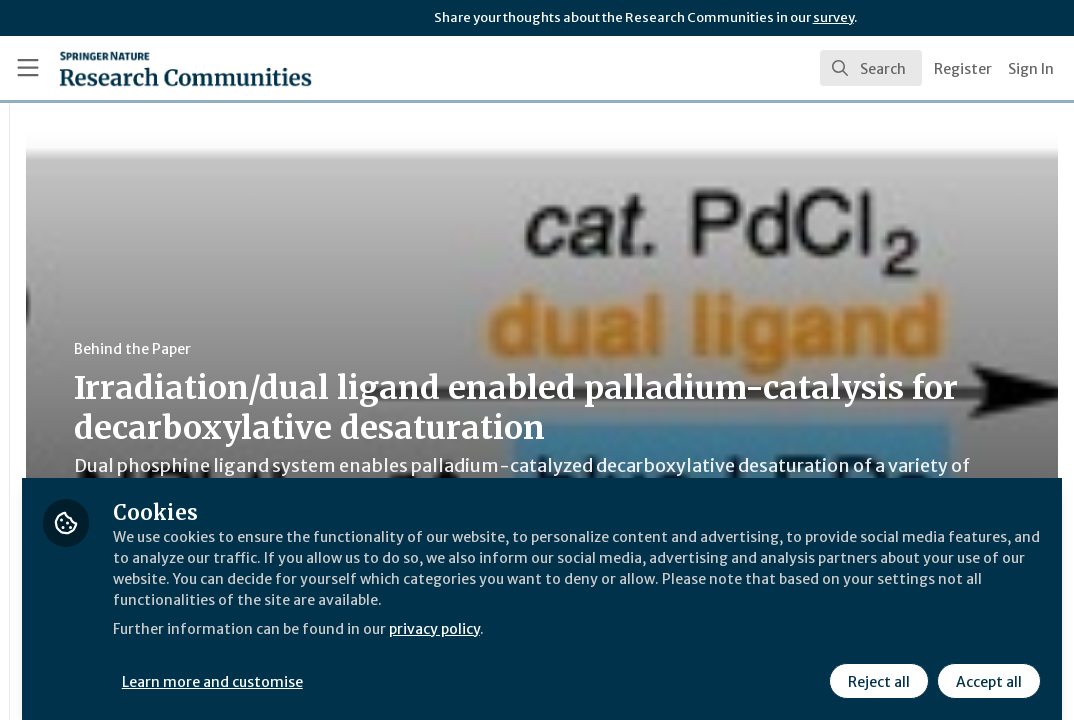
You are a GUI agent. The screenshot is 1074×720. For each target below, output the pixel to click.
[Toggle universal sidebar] (28, 68)
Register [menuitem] (963, 69)
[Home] (152, 68)
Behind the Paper (378, 349)
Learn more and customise (460, 667)
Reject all (876, 667)
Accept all (986, 667)
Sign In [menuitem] (1031, 69)
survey (833, 17)
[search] (871, 68)
